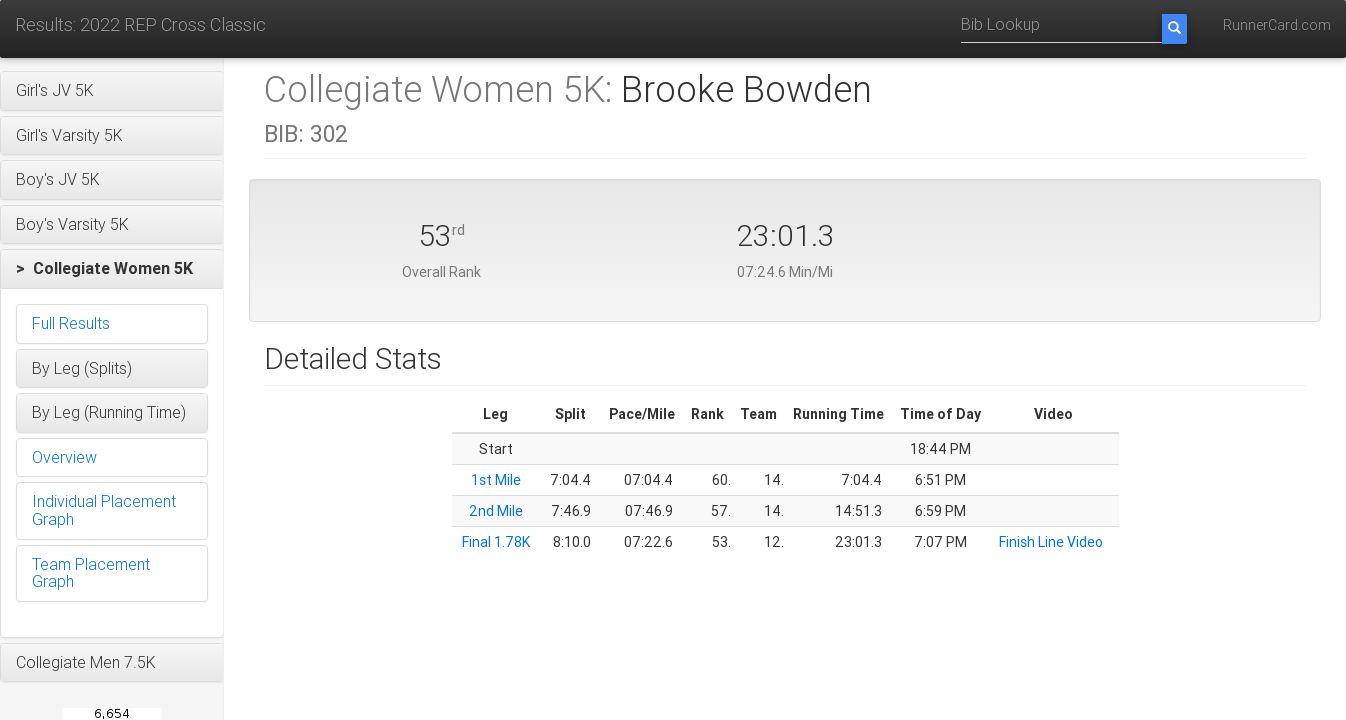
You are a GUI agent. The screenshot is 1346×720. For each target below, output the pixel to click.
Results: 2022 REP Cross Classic (140, 24)
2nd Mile (496, 511)
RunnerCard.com (1277, 25)
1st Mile (496, 480)
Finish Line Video (1051, 542)
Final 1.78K (496, 542)
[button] (112, 91)
